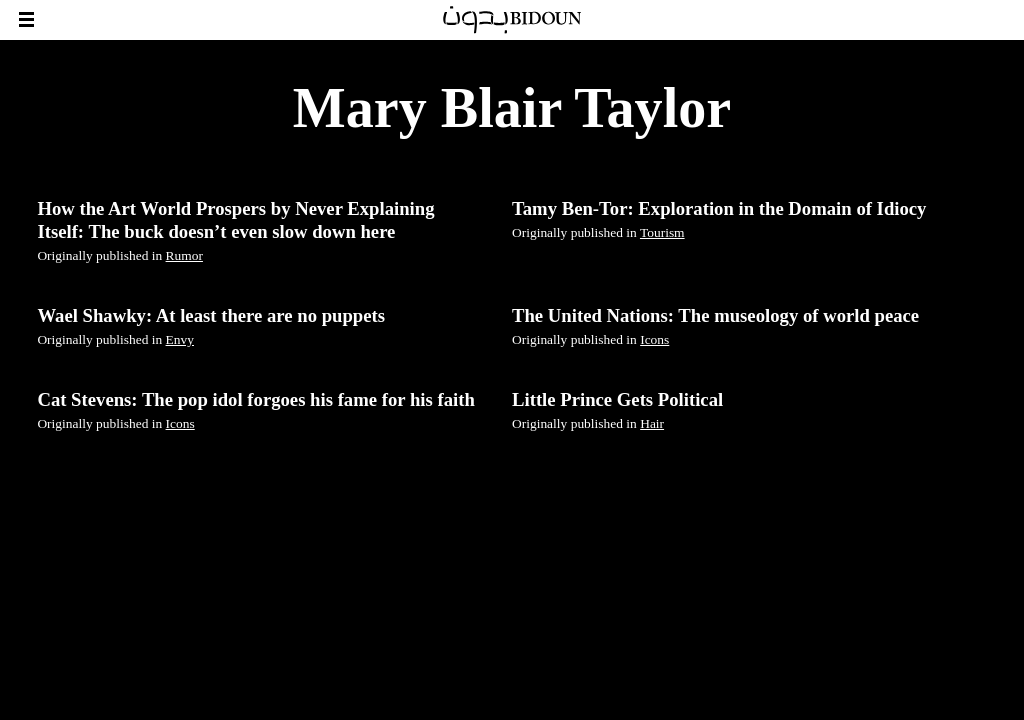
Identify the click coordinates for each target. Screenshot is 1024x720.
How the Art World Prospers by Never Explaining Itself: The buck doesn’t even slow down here (235, 219)
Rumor (184, 255)
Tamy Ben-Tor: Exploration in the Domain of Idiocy (719, 208)
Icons (654, 339)
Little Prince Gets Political (617, 399)
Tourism (662, 232)
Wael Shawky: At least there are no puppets (211, 315)
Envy (180, 339)
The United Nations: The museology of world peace (715, 315)
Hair (652, 423)
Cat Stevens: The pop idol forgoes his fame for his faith (255, 399)
